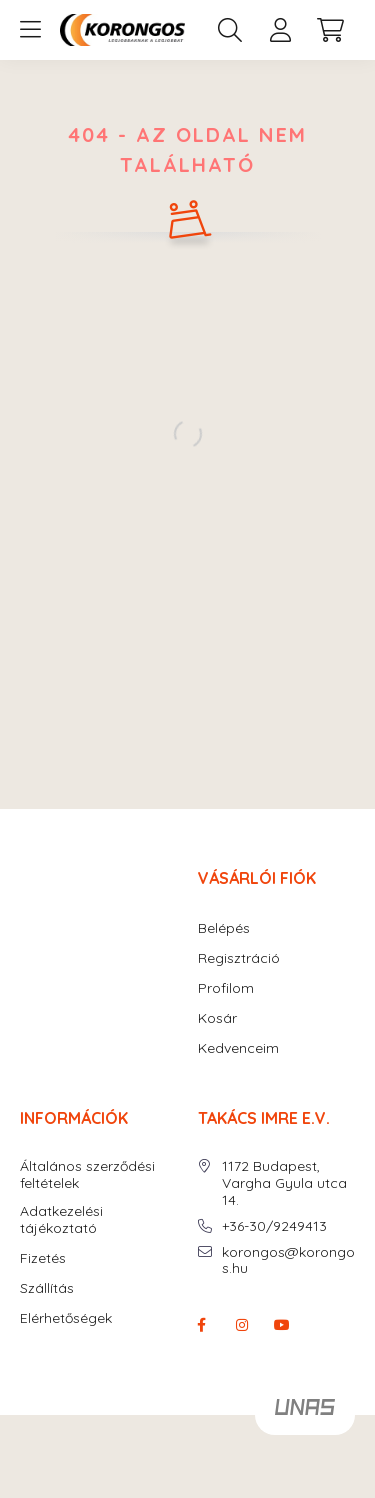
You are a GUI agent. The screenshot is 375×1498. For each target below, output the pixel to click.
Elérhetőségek (66, 1318)
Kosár (217, 1018)
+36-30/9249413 (274, 1226)
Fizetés (43, 1258)
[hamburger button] (30, 30)
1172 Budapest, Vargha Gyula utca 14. (284, 1183)
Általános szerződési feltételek (87, 1175)
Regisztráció (239, 958)
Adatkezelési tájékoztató (61, 1220)
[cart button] (330, 30)
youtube (282, 1325)
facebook (202, 1325)
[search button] (230, 30)
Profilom (226, 988)
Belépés (224, 928)
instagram (242, 1325)
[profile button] (280, 30)
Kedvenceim (238, 1048)
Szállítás (47, 1288)
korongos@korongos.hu (288, 1261)
